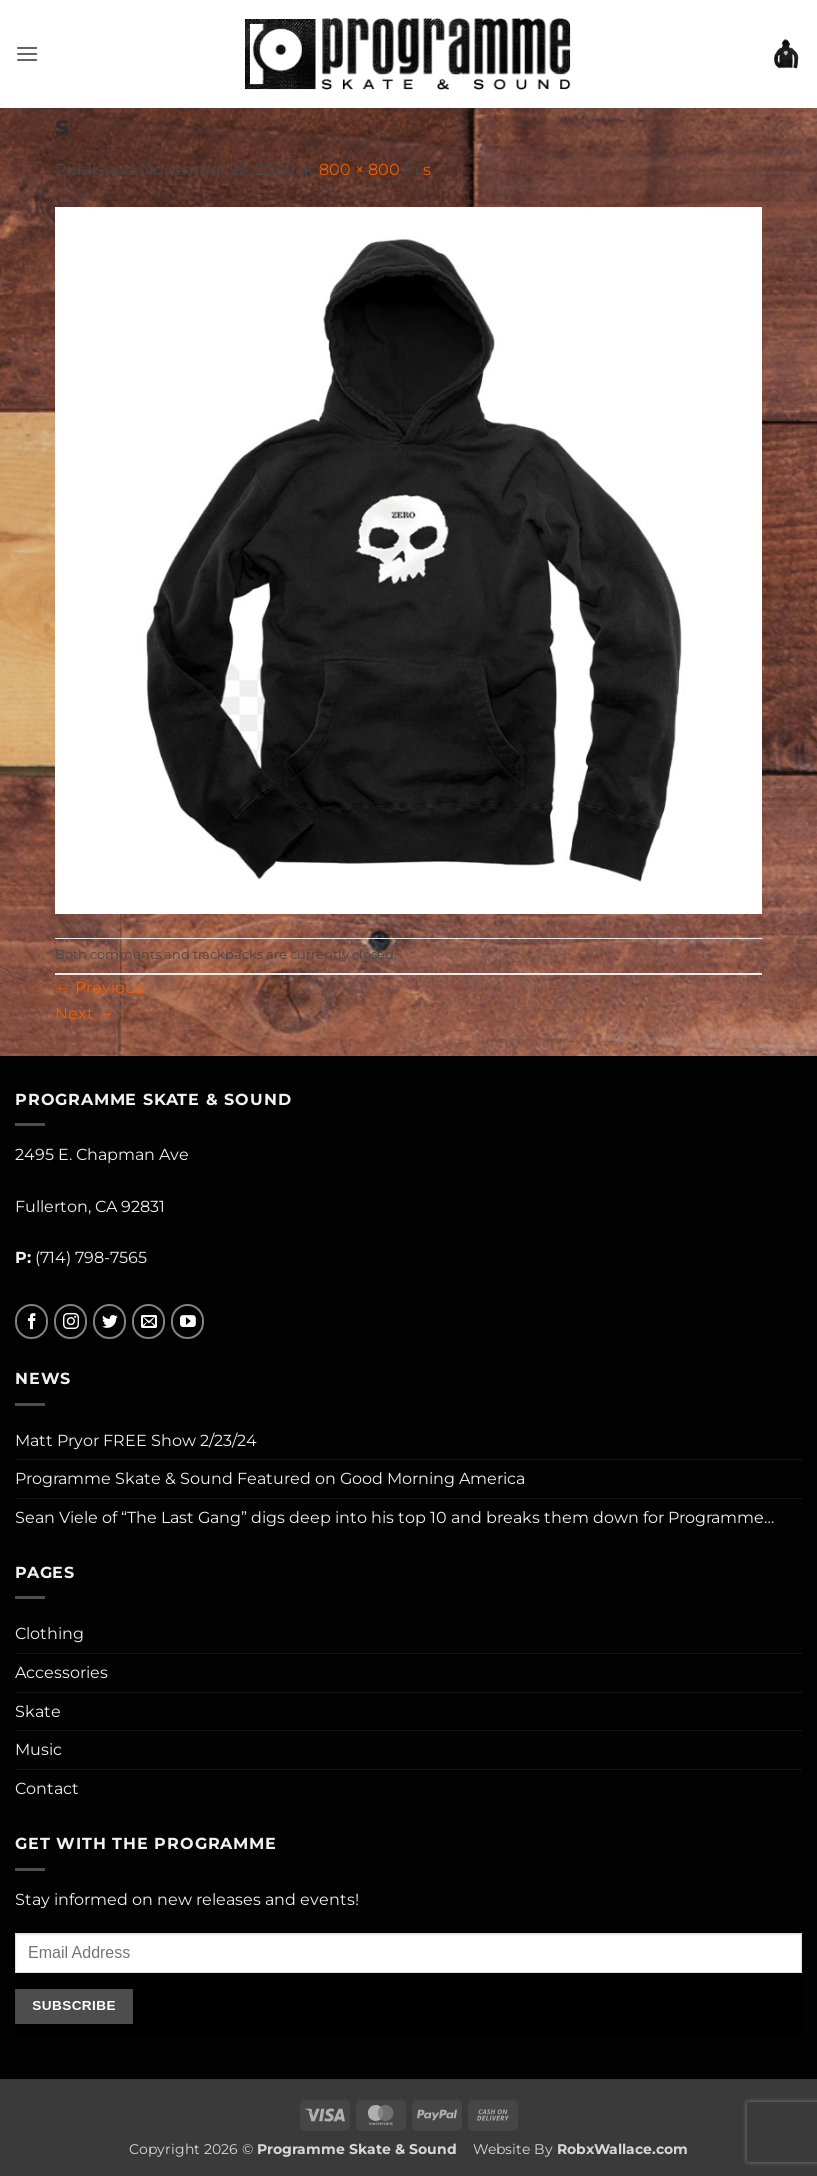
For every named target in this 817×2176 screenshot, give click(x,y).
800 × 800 (359, 169)
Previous (99, 987)
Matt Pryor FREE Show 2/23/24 (136, 1440)
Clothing (49, 1633)
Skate (38, 1711)
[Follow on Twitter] (109, 1321)
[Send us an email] (148, 1321)
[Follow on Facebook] (31, 1321)
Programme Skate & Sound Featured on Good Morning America (270, 1478)
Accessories (61, 1672)
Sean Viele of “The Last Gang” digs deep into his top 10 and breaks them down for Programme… (394, 1517)
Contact (47, 1788)
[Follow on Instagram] (70, 1321)
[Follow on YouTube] (187, 1321)
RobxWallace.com (622, 2149)
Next (84, 1013)
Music (38, 1749)
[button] (27, 53)
